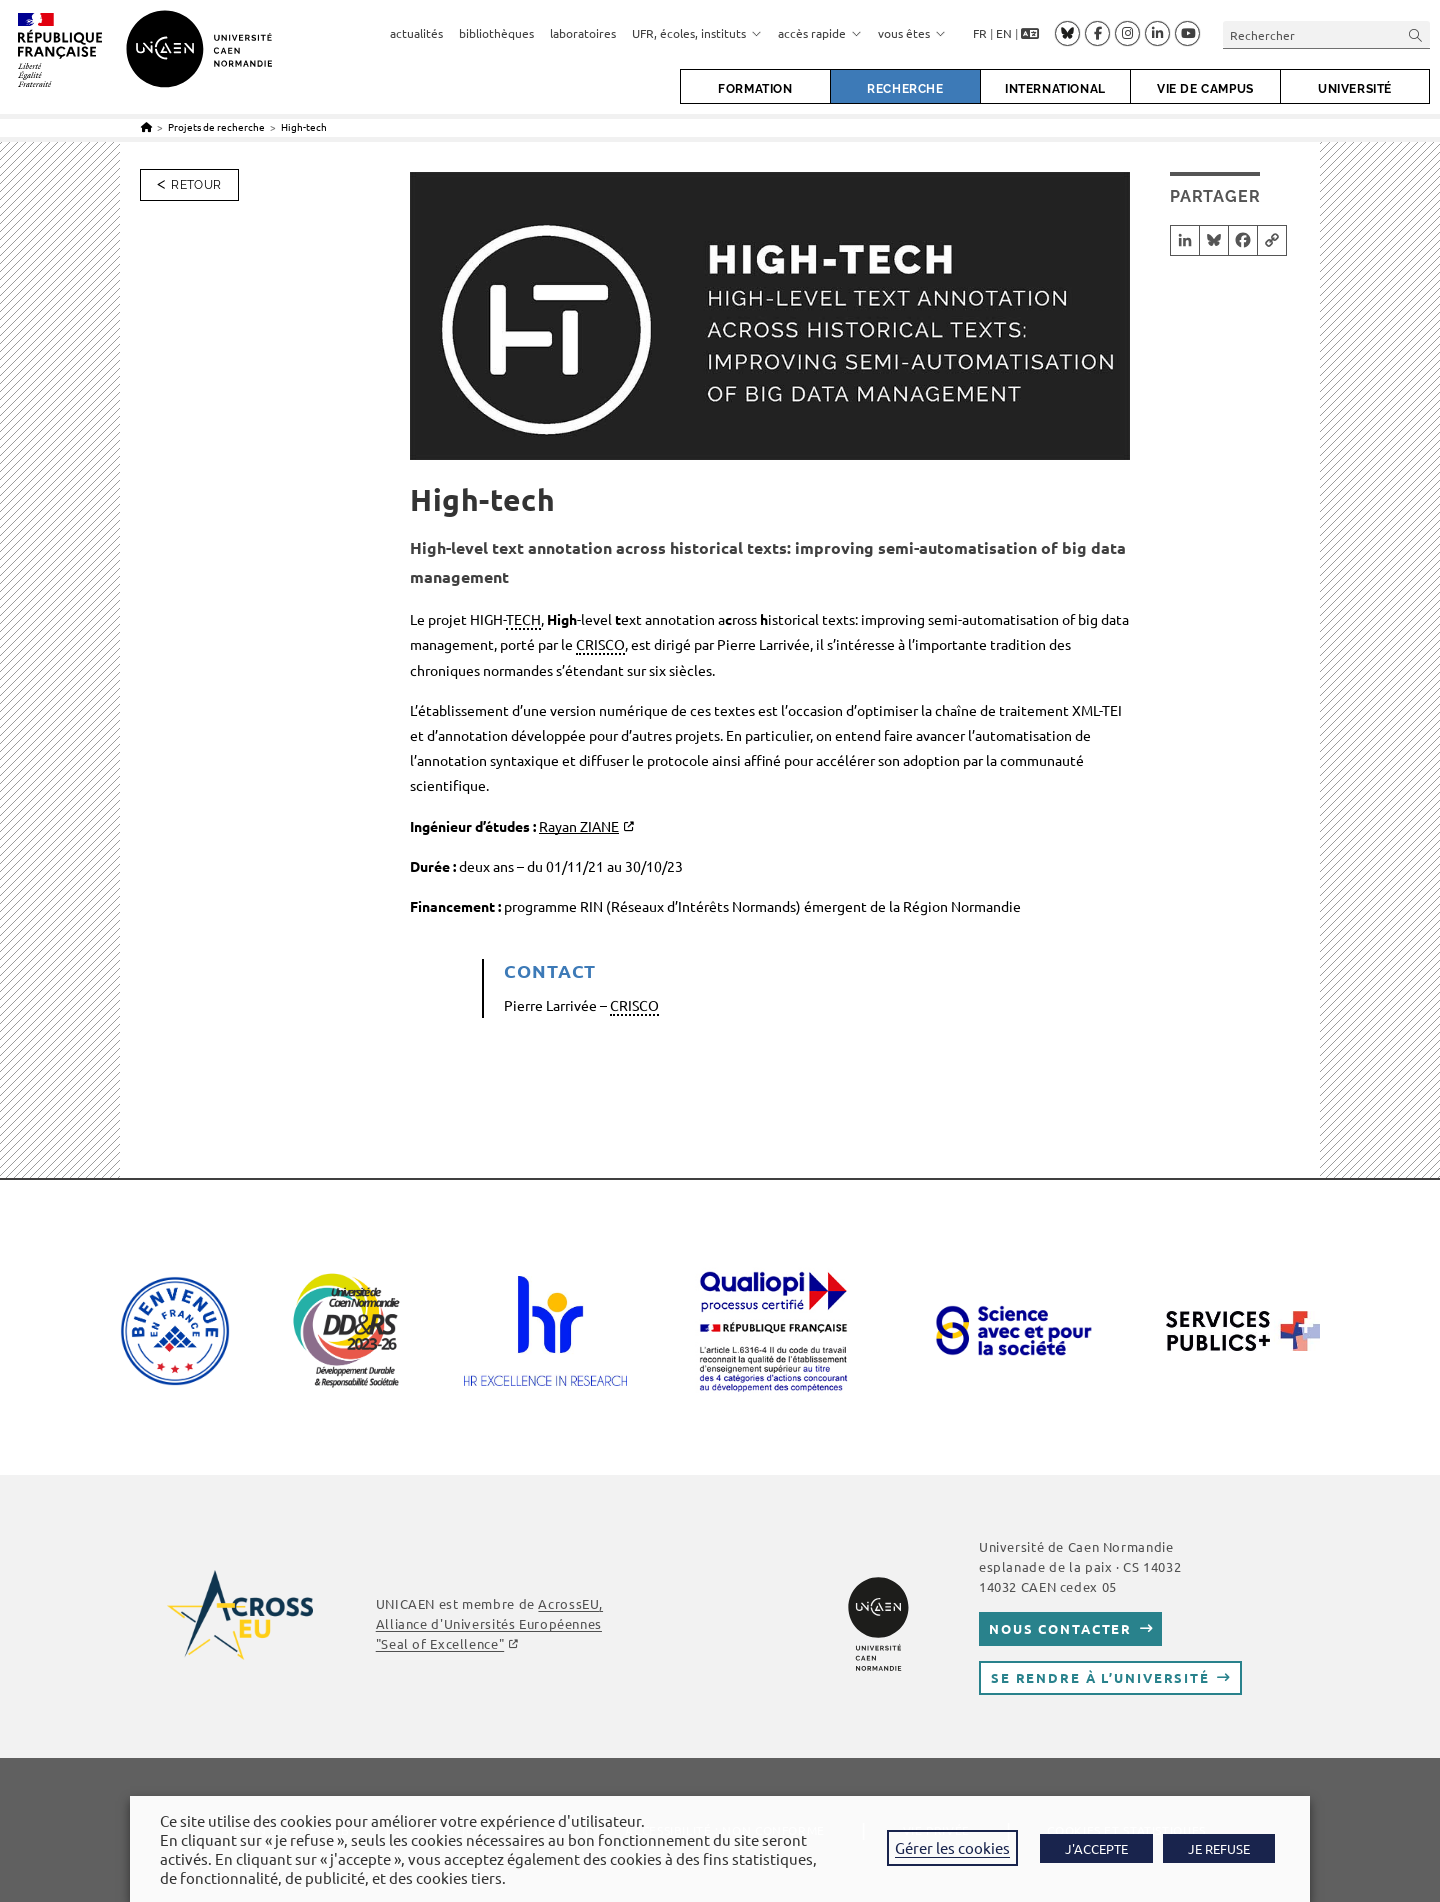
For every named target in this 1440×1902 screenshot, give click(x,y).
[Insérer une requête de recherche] (1326, 34)
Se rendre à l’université (1100, 1677)
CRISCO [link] (600, 644)
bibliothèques (496, 33)
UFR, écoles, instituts (697, 33)
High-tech (304, 126)
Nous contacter (1060, 1628)
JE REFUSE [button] (1219, 1848)
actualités (416, 33)
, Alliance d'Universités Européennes (489, 1623)
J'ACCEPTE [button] (1096, 1848)
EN (1004, 33)
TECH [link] (523, 619)
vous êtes (912, 33)
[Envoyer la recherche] (1416, 34)
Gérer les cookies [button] (952, 1847)
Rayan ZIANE (579, 826)
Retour (196, 185)
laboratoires (583, 33)
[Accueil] (146, 126)
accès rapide (820, 33)
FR (980, 33)
